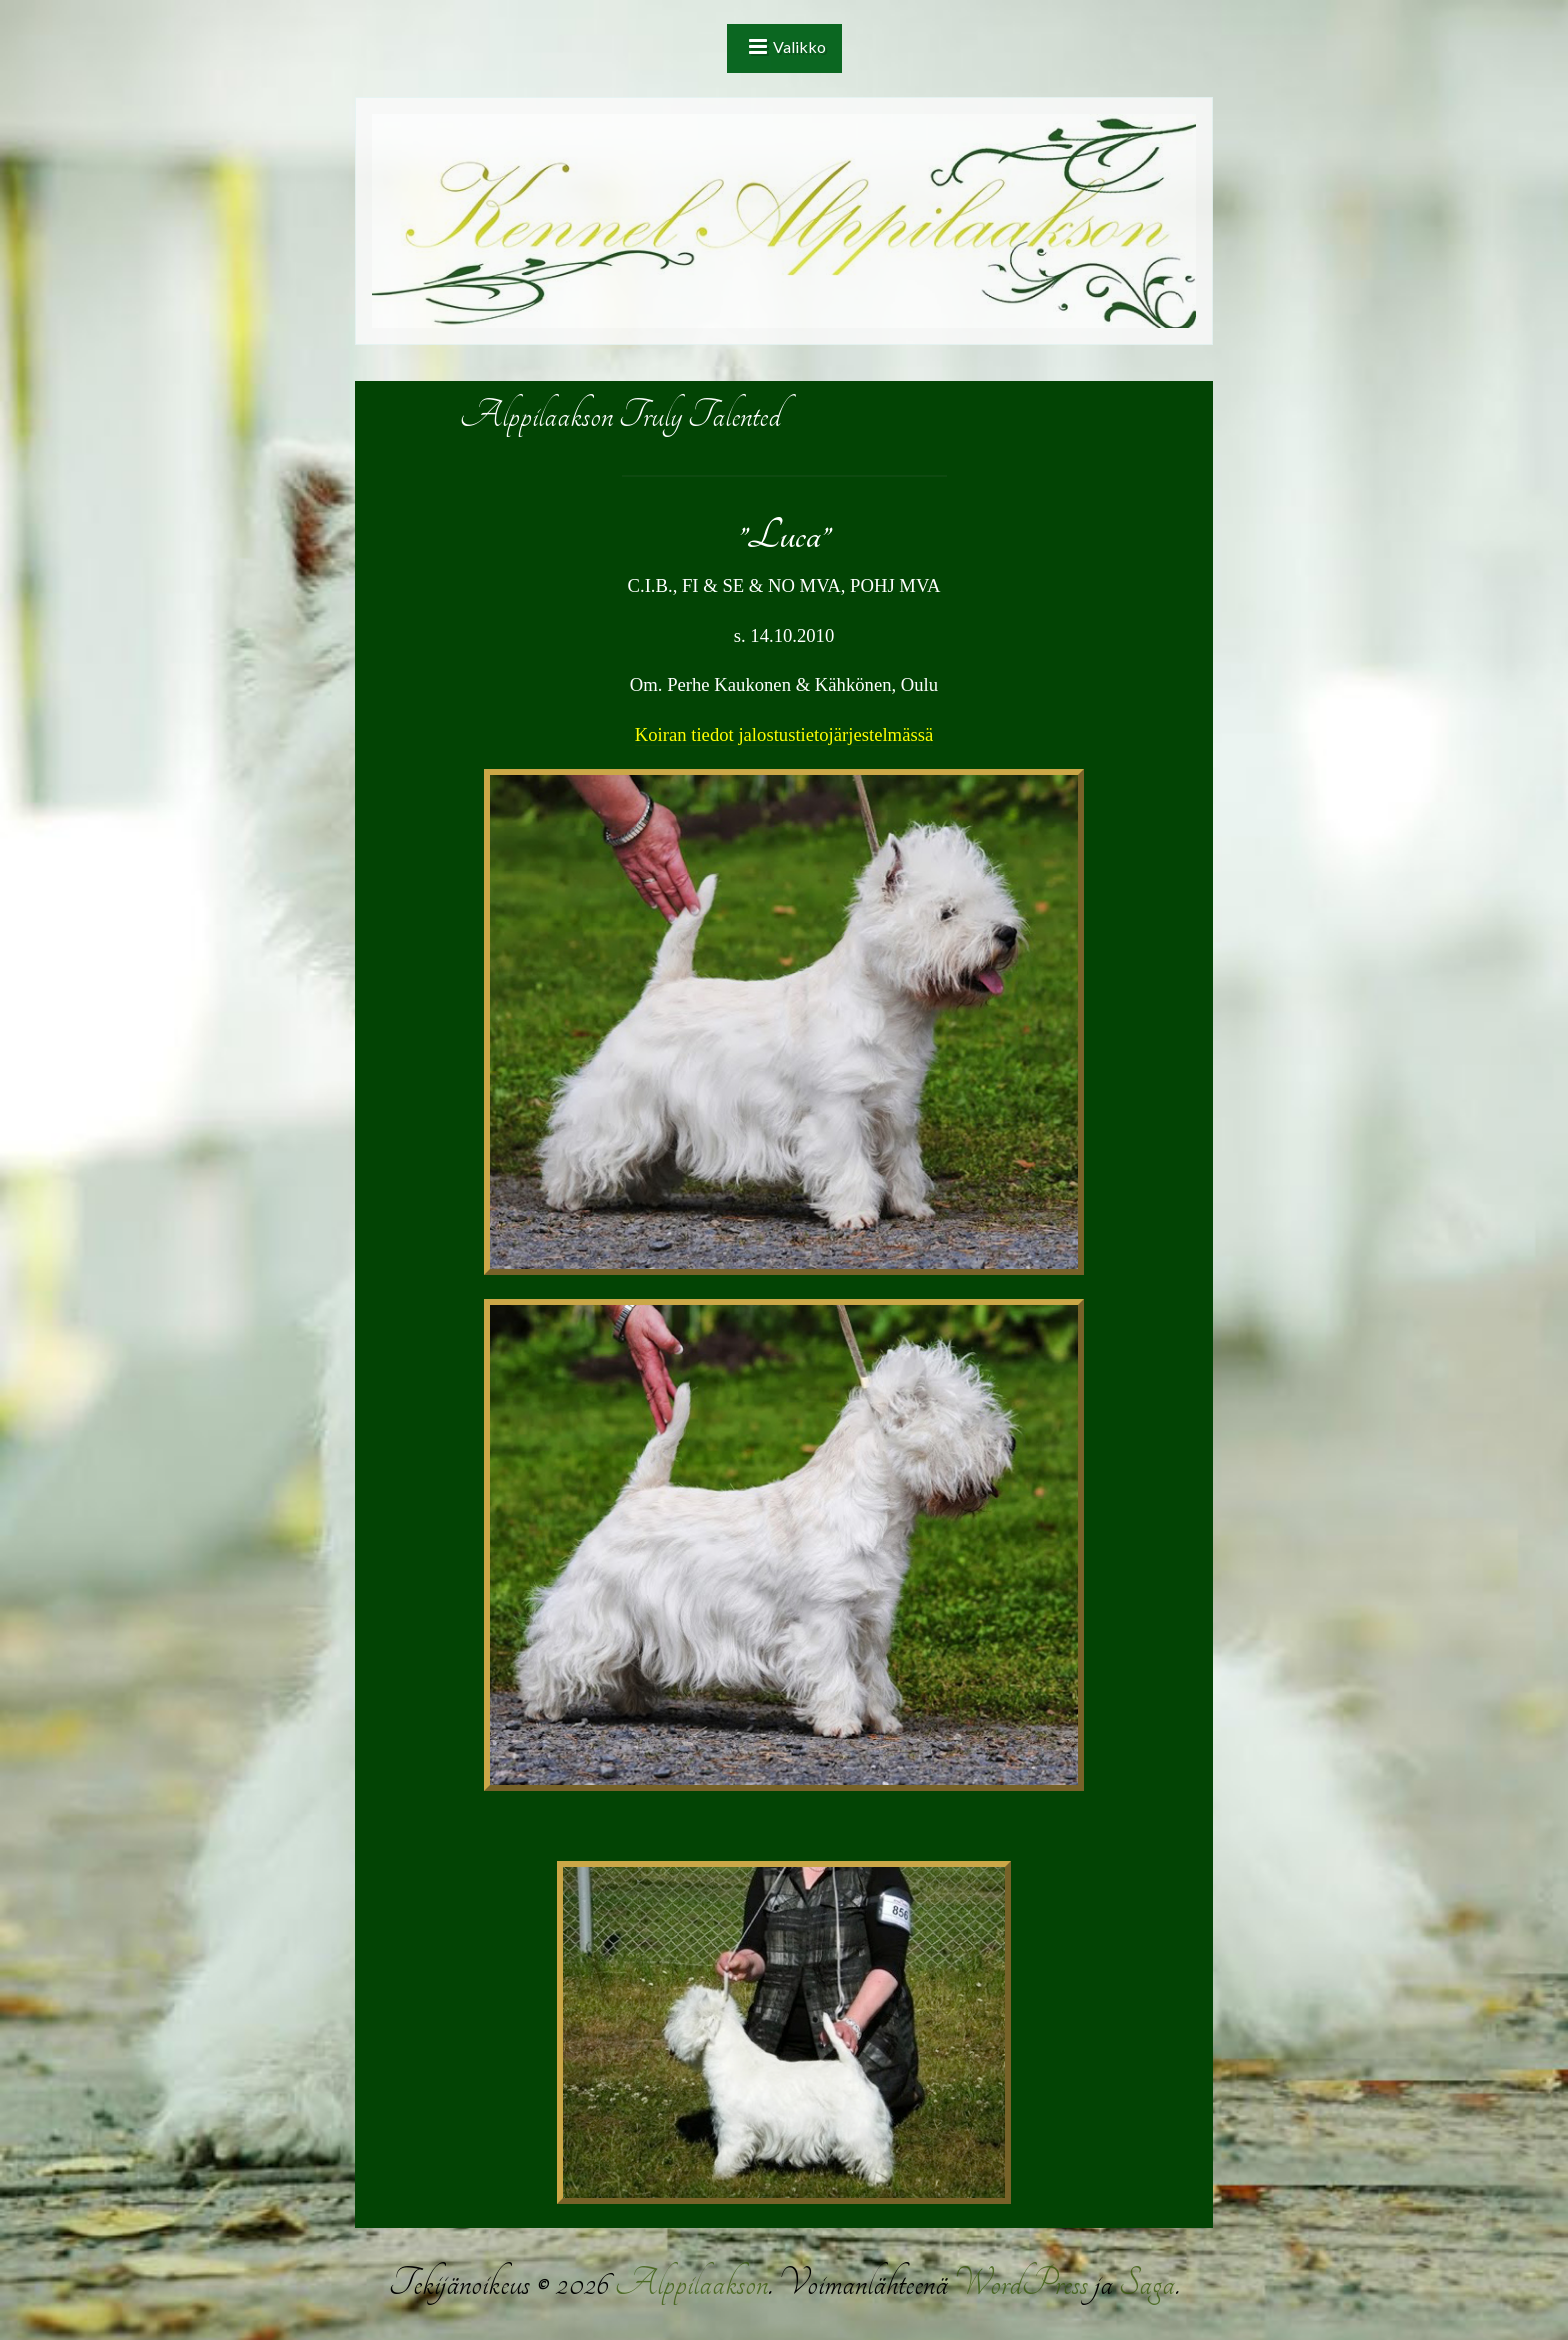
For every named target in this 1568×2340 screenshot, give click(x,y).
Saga (1147, 2283)
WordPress (1021, 2283)
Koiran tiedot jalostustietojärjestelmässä (784, 734)
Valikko (799, 46)
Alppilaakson (691, 2283)
